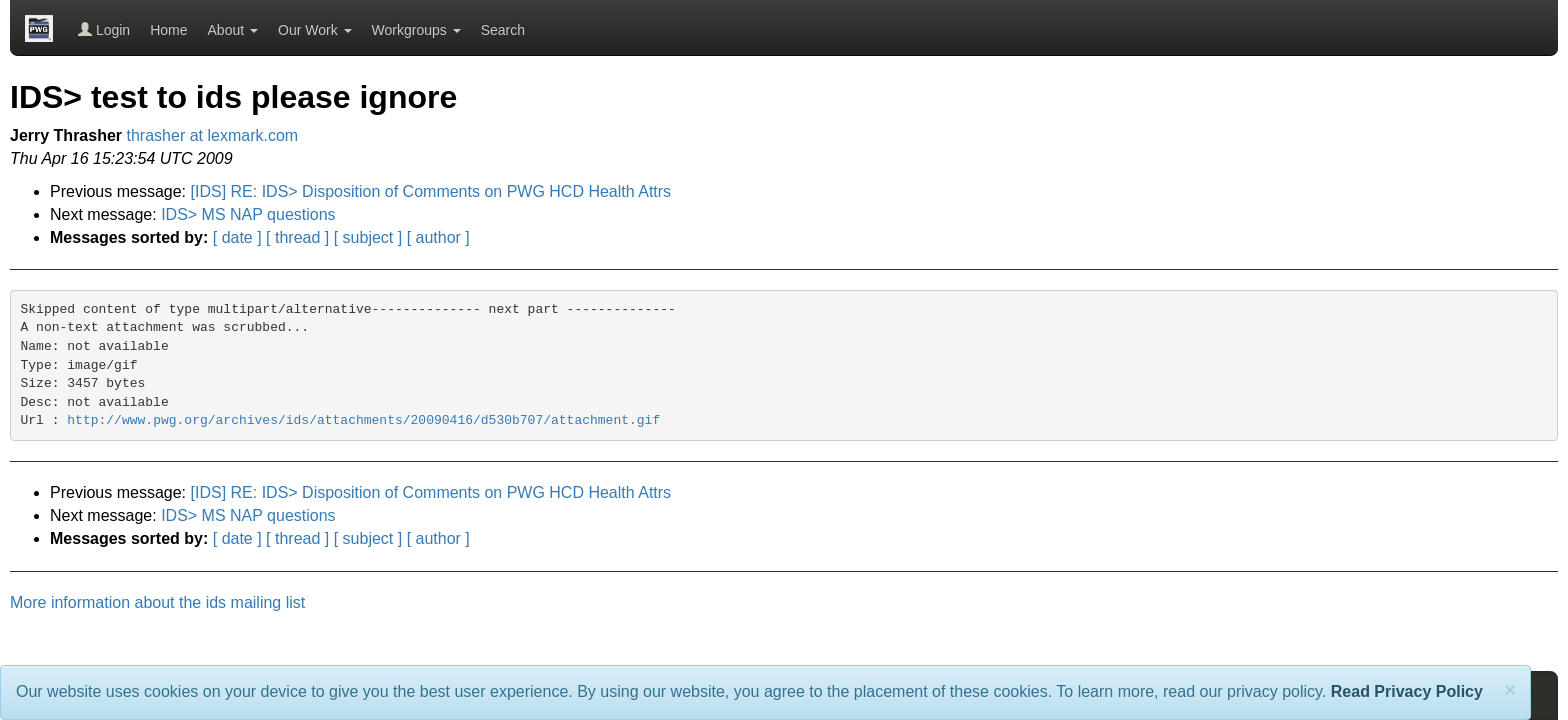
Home (168, 30)
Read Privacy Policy (1407, 691)
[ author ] (438, 237)
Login (104, 30)
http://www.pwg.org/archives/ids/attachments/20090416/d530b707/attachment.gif (363, 420)
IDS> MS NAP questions (248, 214)
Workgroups (416, 30)
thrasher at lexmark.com (213, 135)
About (233, 30)
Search (503, 30)
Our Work (315, 30)
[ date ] (237, 237)
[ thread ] (297, 237)
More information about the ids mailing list (157, 602)
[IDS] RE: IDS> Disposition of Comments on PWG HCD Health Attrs (431, 191)
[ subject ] (368, 237)
